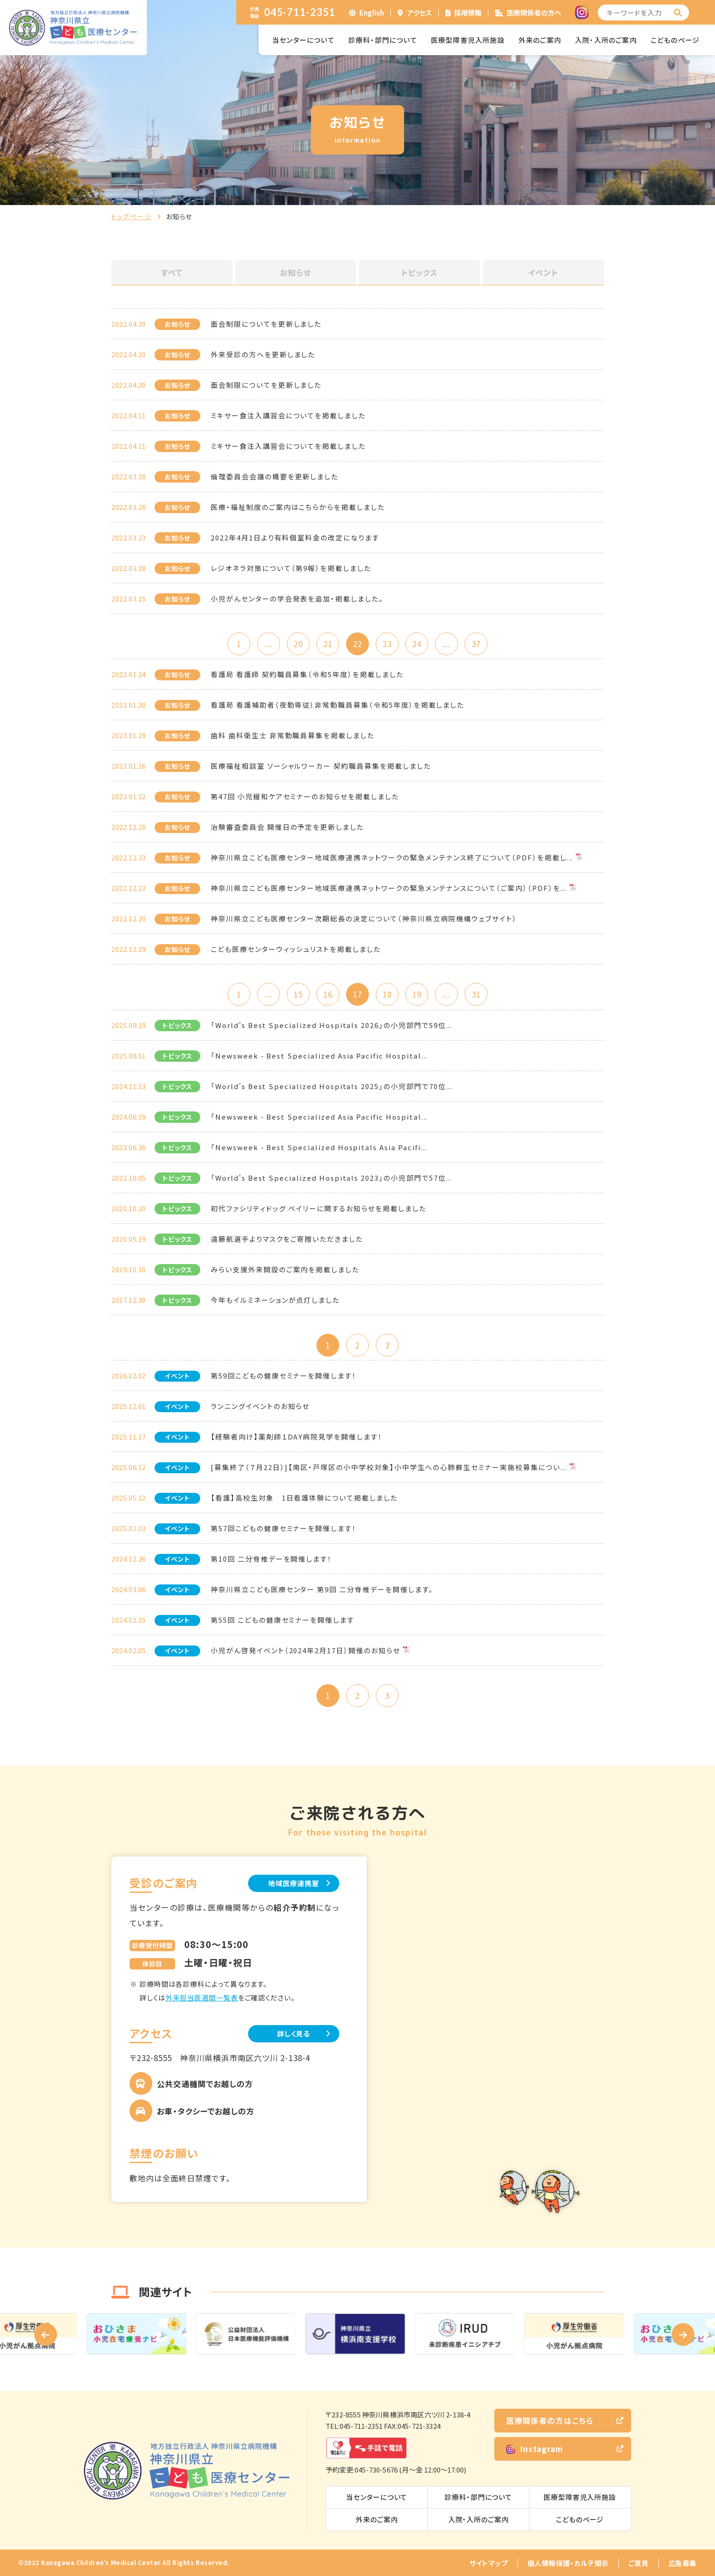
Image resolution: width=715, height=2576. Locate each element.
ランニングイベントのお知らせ (260, 1406)
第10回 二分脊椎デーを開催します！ (271, 1558)
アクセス (419, 12)
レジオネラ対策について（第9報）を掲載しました (291, 568)
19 (416, 994)
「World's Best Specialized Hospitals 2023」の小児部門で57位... (331, 1178)
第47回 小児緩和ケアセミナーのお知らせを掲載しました (305, 796)
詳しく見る (294, 2033)
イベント (543, 272)
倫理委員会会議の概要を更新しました (274, 476)
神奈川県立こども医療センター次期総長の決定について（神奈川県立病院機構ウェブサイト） (364, 918)
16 (327, 994)
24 (416, 643)
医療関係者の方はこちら (549, 2420)
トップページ (131, 216)
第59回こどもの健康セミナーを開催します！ (284, 1375)
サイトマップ (488, 2563)
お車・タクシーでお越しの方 (205, 2111)
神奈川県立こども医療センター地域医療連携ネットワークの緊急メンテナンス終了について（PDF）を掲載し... (392, 857)
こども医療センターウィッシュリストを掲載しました (296, 949)
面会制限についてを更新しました (266, 324)
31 (476, 994)
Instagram (534, 2448)
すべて (172, 272)
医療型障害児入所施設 (468, 40)
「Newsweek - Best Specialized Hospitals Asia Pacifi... (319, 1147)
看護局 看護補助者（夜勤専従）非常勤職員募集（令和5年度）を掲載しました (337, 705)
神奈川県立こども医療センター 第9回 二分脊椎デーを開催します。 (322, 1589)
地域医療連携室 (293, 1883)
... (268, 643)
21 (327, 643)
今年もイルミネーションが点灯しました (275, 1300)
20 (298, 643)
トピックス (419, 272)
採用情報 (468, 12)
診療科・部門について (382, 40)
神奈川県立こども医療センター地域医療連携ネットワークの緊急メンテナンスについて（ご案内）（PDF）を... (389, 888)
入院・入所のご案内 (606, 40)
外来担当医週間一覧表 (202, 1997)
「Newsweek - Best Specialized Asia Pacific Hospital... (319, 1055)
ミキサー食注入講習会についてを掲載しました (288, 415)
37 (476, 643)
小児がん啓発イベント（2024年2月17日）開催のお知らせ (305, 1650)
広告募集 (682, 2563)
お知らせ (295, 272)
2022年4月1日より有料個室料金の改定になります (295, 537)
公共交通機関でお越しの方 (205, 2083)
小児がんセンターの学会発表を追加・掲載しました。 (297, 598)
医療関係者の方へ (534, 12)
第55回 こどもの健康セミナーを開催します (282, 1620)
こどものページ (675, 40)
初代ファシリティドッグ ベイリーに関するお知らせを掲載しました (318, 1208)
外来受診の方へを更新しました (263, 354)
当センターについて (303, 40)
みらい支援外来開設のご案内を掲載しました (285, 1269)
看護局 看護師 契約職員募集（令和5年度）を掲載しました (307, 674)
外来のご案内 (539, 40)
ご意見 (638, 2563)
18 (387, 994)
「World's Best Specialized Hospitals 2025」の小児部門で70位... (331, 1086)
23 (387, 643)
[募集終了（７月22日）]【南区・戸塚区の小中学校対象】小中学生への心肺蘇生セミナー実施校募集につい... (389, 1467)
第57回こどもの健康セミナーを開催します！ (284, 1528)
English (371, 12)
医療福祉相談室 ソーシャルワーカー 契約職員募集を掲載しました (320, 766)
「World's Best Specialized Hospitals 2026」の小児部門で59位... (331, 1025)
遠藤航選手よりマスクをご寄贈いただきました (287, 1239)
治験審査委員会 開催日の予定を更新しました (287, 827)
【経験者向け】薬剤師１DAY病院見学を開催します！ (297, 1436)
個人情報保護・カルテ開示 (568, 2563)
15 (298, 994)
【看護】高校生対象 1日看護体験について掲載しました (304, 1497)
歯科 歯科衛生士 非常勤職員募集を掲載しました (292, 735)
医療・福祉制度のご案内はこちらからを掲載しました (298, 507)
